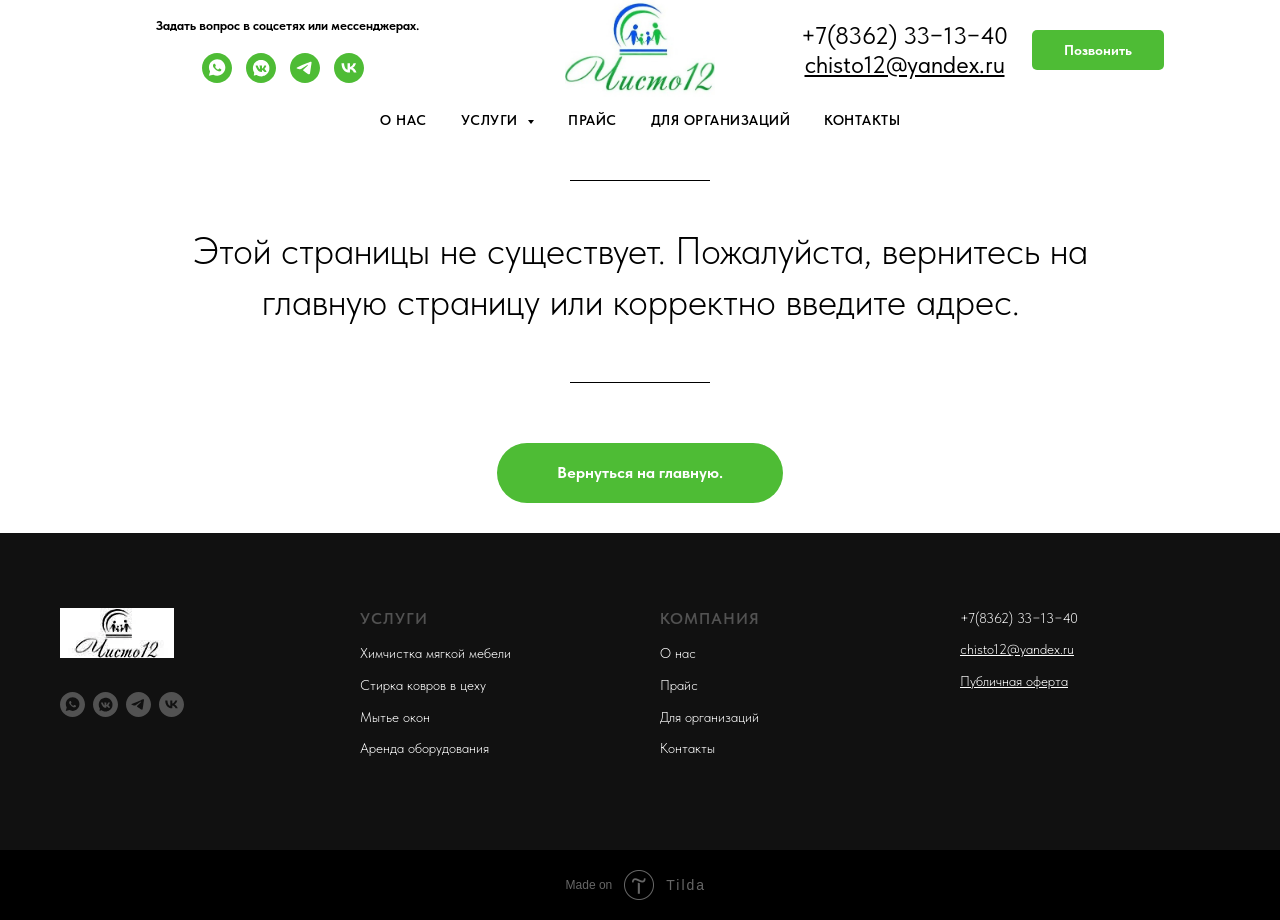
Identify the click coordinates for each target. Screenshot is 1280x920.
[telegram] (305, 77)
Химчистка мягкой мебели (435, 653)
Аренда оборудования (424, 748)
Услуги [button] (492, 120)
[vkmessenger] (261, 77)
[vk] (349, 77)
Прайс (592, 120)
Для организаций (721, 120)
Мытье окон (395, 717)
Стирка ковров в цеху (423, 685)
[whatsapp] (217, 77)
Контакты (862, 120)
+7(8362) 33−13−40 (1019, 618)
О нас (403, 120)
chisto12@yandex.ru (1017, 649)
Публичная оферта (1014, 681)
